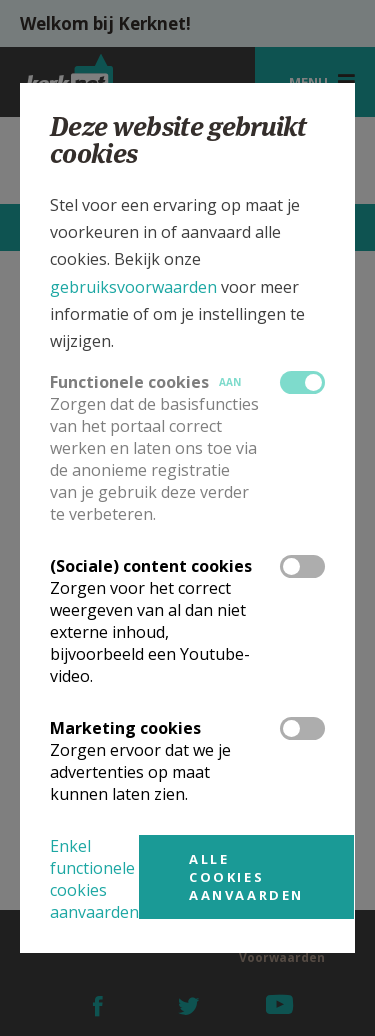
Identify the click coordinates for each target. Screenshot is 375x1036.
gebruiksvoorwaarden (133, 287)
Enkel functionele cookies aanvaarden (94, 879)
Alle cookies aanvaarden (246, 877)
